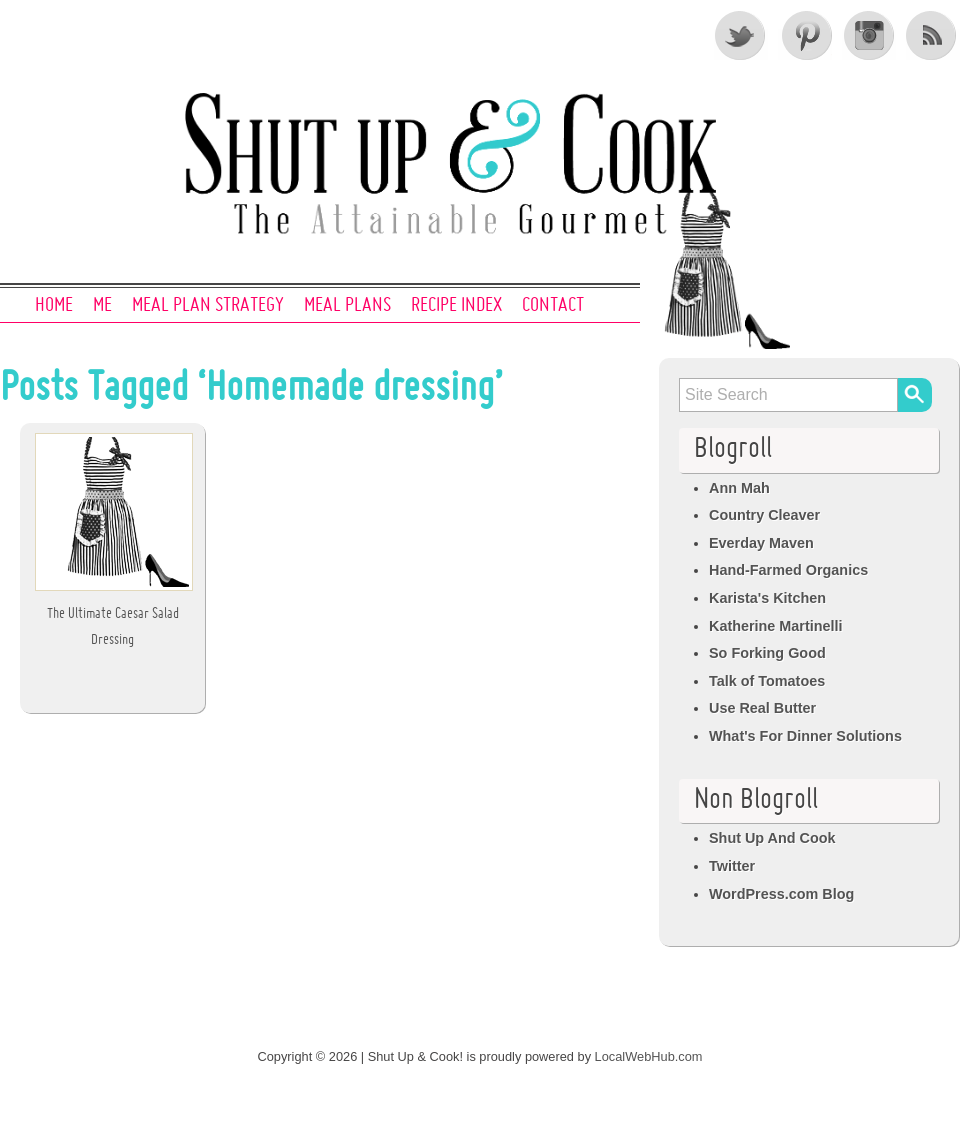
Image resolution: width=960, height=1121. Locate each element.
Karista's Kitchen (767, 598)
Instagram (869, 35)
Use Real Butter (762, 708)
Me (102, 306)
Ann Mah (739, 488)
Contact (553, 306)
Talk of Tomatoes (767, 681)
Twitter (741, 35)
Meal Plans (347, 306)
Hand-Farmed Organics (788, 570)
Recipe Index (456, 306)
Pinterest (805, 35)
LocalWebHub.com (649, 1056)
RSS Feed (933, 35)
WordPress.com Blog (781, 894)
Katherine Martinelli (776, 626)
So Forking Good (767, 653)
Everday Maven (761, 543)
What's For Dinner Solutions (805, 736)
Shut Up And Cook (772, 838)
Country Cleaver (764, 515)
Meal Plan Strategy (208, 306)
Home (54, 306)
